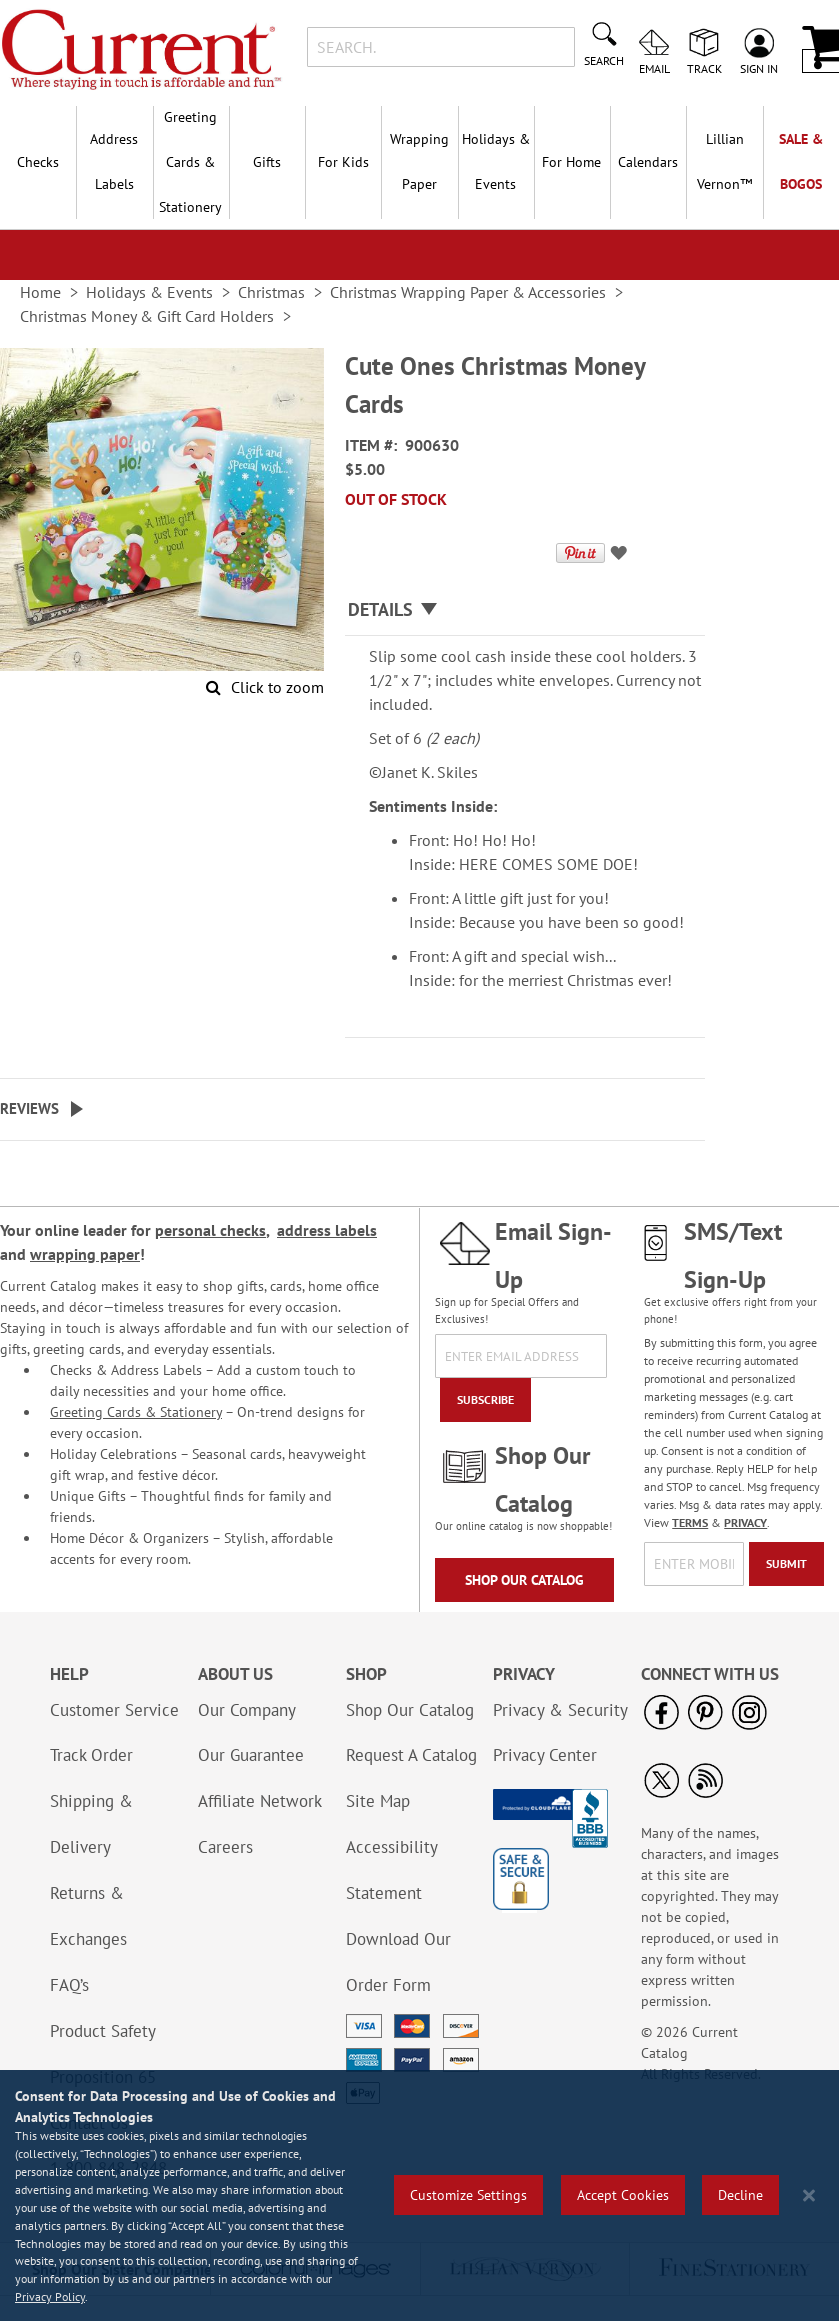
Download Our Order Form (398, 1962)
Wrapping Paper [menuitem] (419, 161)
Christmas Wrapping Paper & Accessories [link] (468, 292)
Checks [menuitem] (38, 162)
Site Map (378, 1801)
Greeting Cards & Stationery (136, 1412)
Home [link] (40, 292)
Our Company (247, 1710)
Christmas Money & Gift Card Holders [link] (147, 316)
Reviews (29, 1108)
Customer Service (114, 1710)
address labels (327, 1230)
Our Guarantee (251, 1755)
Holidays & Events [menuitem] (496, 161)
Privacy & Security (560, 1710)
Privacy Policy (50, 2296)
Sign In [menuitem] (759, 68)
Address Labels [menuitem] (114, 161)
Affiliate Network (260, 1801)
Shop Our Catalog (524, 1580)
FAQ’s (69, 1985)
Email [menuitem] (654, 68)
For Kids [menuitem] (343, 162)
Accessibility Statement (391, 1870)
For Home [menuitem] (571, 162)
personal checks (210, 1230)
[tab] (524, 610)
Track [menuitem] (704, 68)
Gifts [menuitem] (267, 162)
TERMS (690, 1522)
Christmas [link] (271, 292)
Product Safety (103, 2031)
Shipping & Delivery (91, 1824)
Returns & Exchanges (88, 1916)
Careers (225, 1847)
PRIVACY (745, 1522)
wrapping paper (85, 1254)
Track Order (91, 1755)
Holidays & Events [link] (149, 292)
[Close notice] (809, 2195)
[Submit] (786, 1564)
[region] (419, 2195)
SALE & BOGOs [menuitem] (801, 161)
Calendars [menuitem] (648, 162)
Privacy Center (545, 1755)
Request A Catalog (411, 1755)
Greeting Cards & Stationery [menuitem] (190, 162)
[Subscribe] (485, 1400)
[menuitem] (724, 162)
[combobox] (441, 47)
